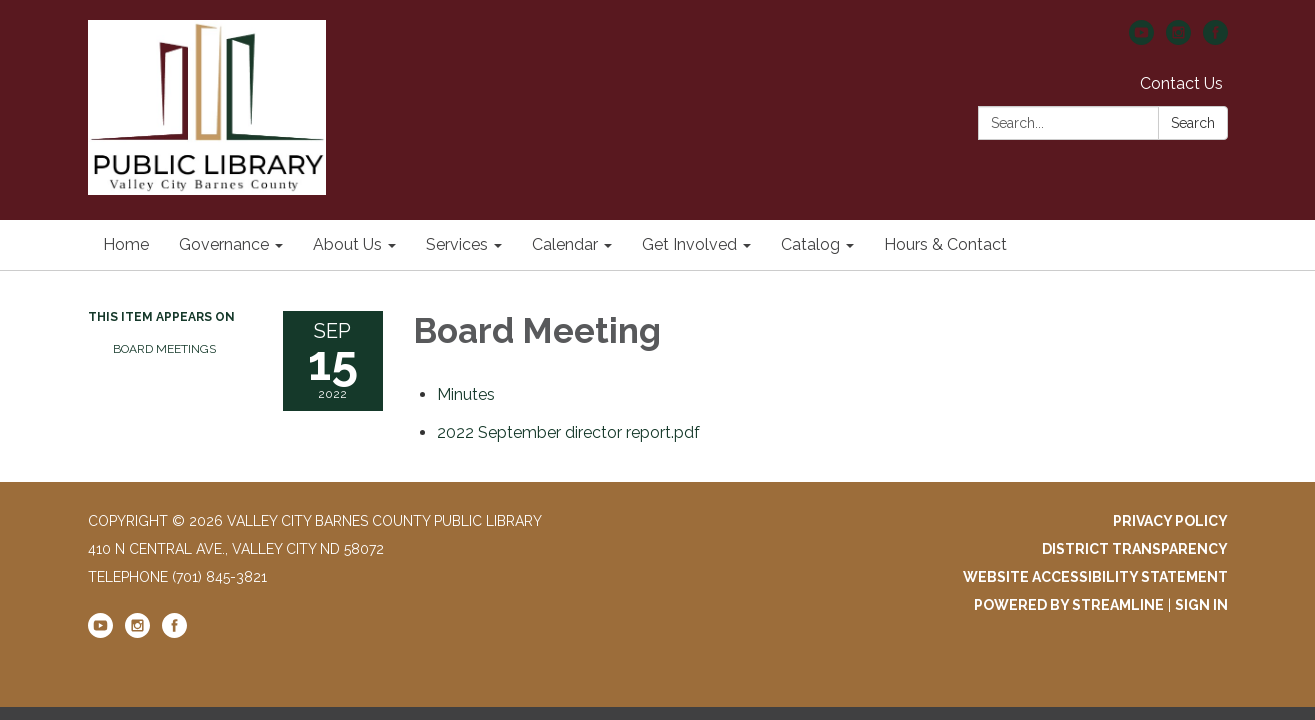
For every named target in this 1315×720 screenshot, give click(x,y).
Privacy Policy (1170, 521)
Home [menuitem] (126, 244)
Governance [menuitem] (224, 244)
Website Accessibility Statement (1095, 577)
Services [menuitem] (457, 244)
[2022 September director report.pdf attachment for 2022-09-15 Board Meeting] (568, 432)
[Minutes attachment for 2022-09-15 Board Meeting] (466, 394)
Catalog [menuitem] (810, 244)
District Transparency (1135, 549)
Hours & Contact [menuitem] (945, 244)
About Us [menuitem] (347, 244)
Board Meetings (164, 349)
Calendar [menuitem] (565, 244)
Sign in (1201, 605)
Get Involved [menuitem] (689, 244)
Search (1193, 123)
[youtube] (1141, 39)
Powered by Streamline (1069, 605)
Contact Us (1181, 83)
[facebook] (1215, 39)
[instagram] (1178, 39)
